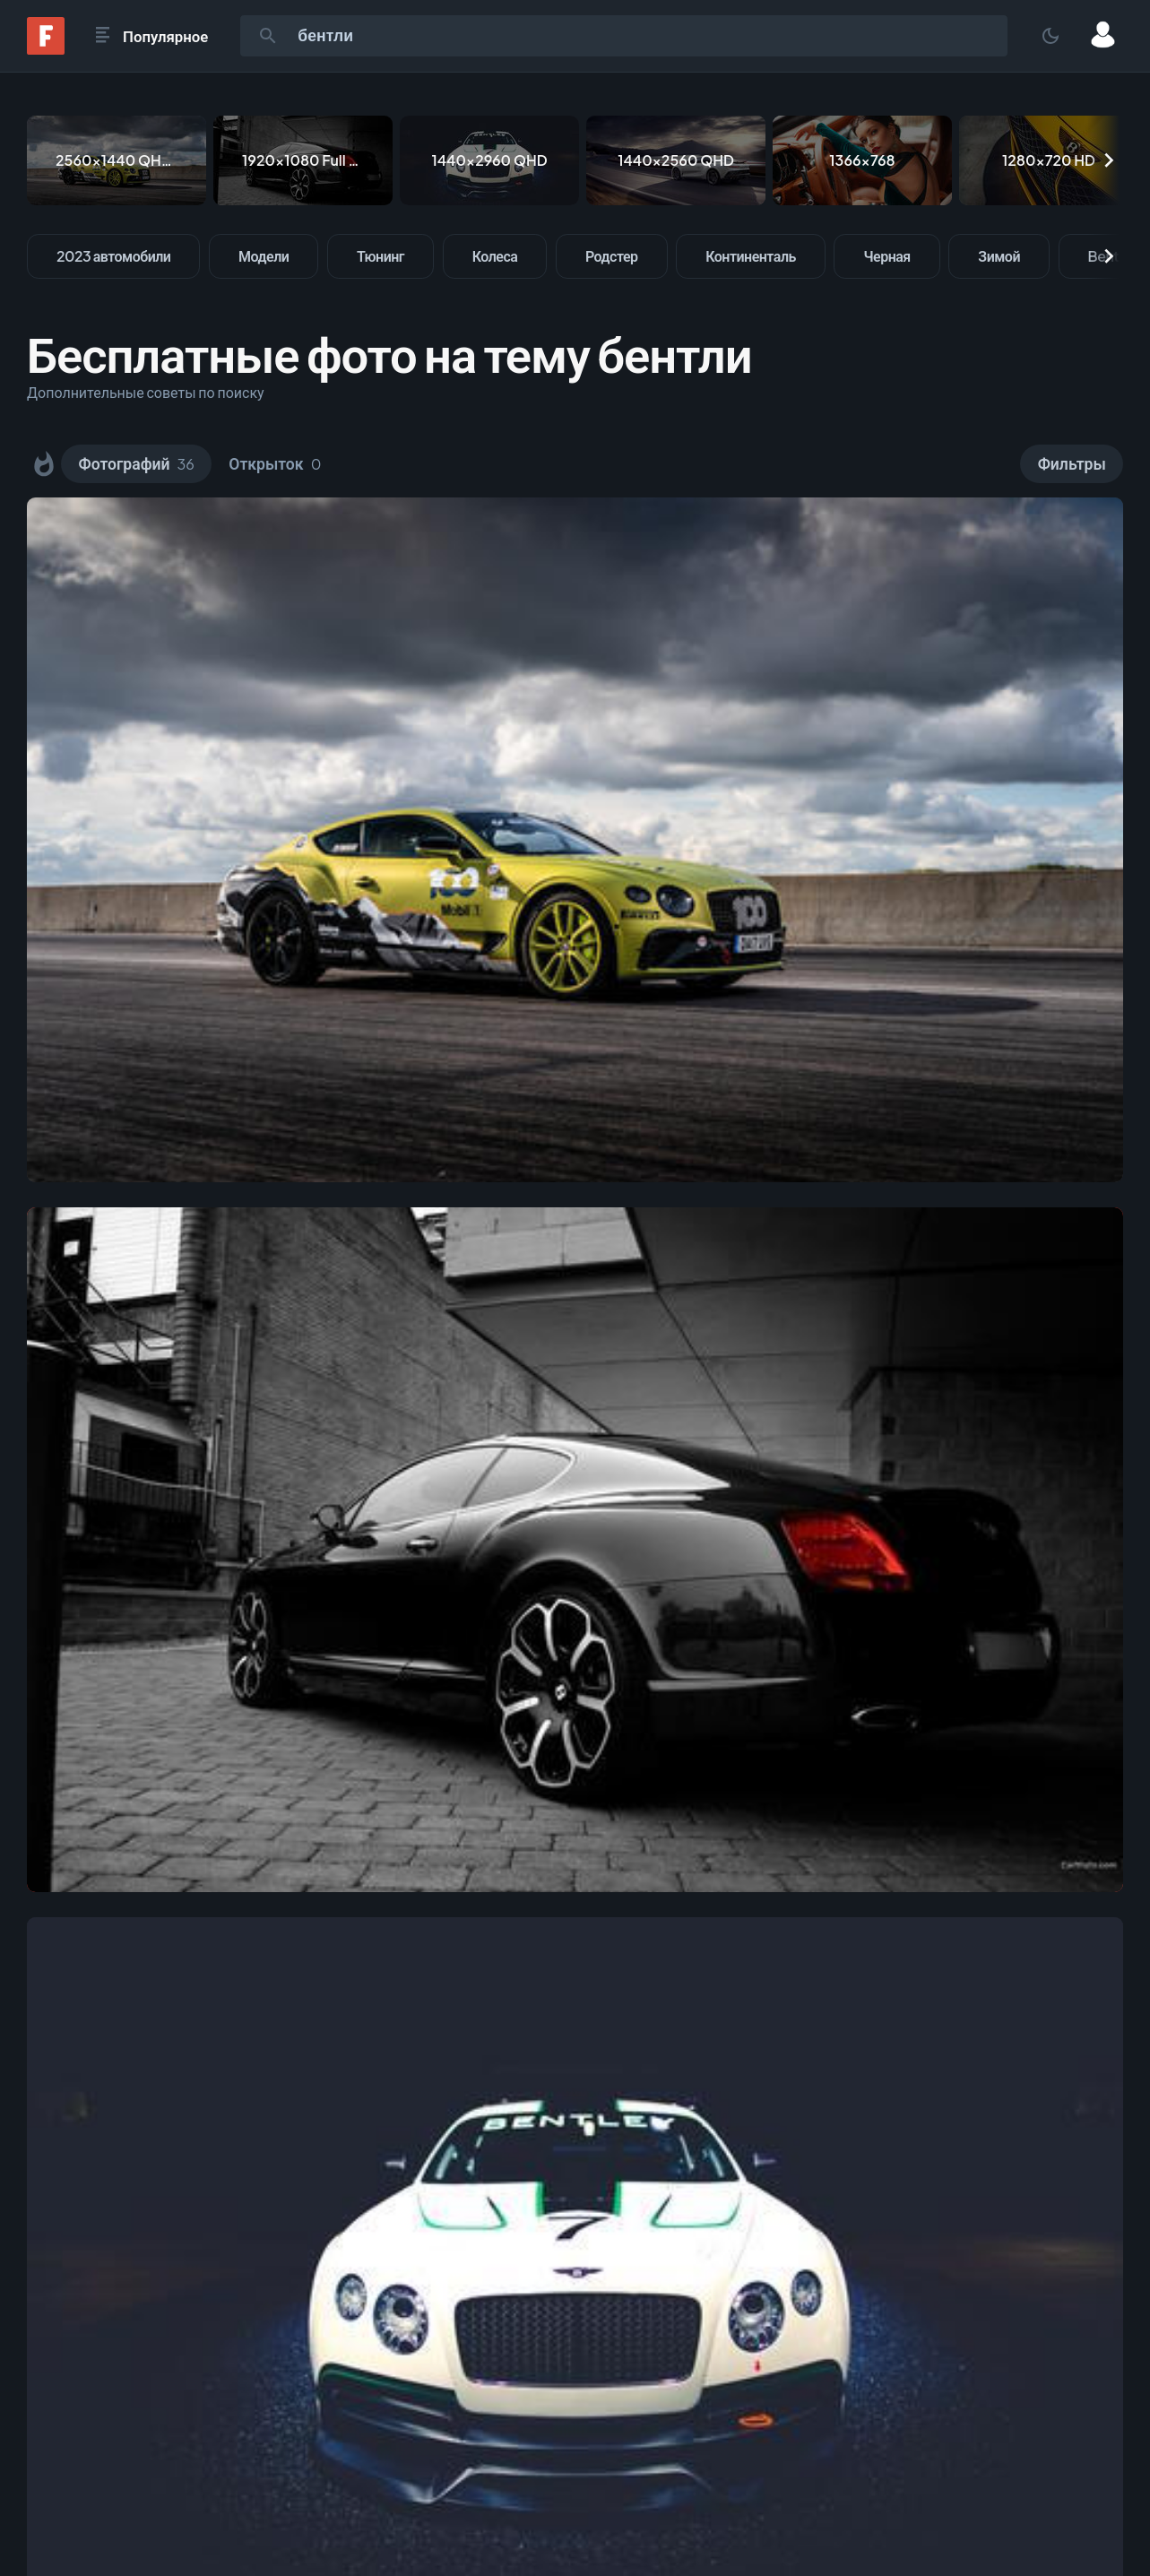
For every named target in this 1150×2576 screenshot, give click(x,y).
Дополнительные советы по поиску (145, 392)
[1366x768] (862, 160)
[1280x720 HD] (1048, 160)
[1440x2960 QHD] (489, 160)
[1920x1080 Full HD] (303, 160)
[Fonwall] (46, 48)
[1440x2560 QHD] (675, 160)
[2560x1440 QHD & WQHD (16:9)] (116, 160)
